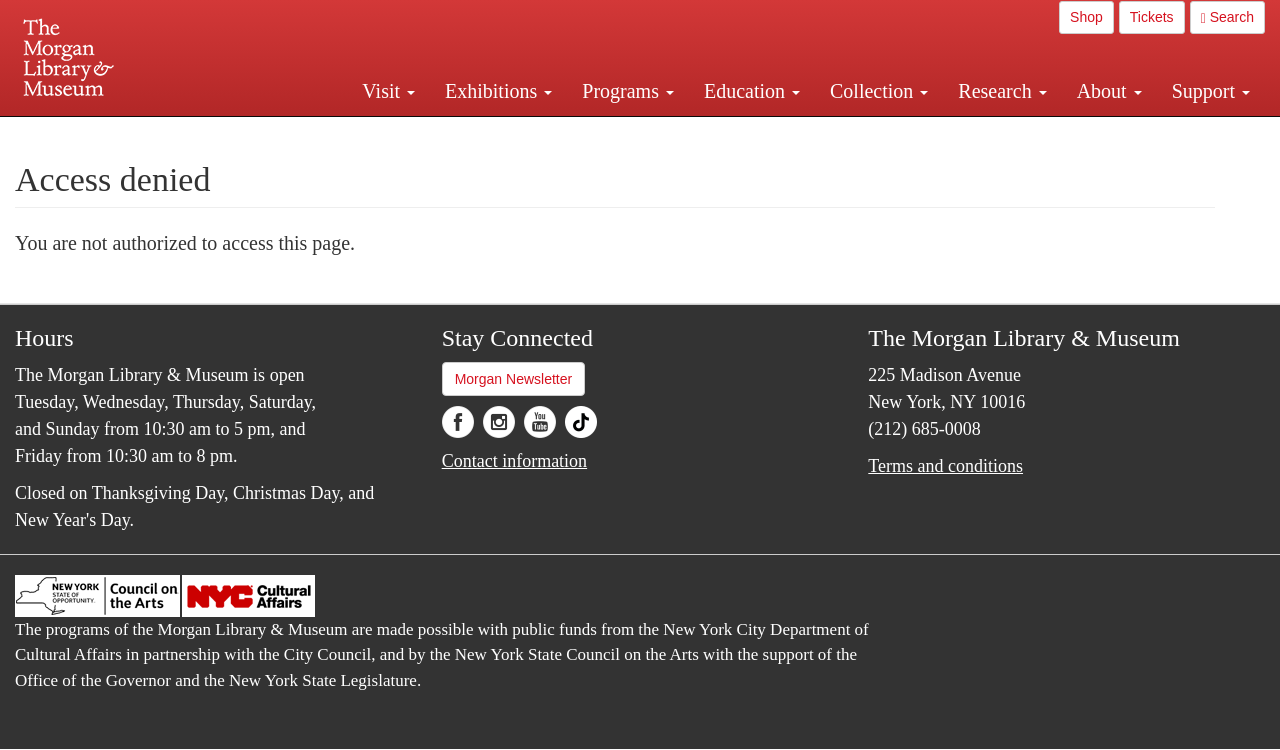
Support (1211, 91)
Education (752, 91)
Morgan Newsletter (514, 379)
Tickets (1152, 17)
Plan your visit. (402, 134)
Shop (1086, 17)
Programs (628, 91)
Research (1002, 91)
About (1109, 91)
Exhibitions (498, 91)
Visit (388, 91)
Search (1227, 17)
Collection (879, 91)
